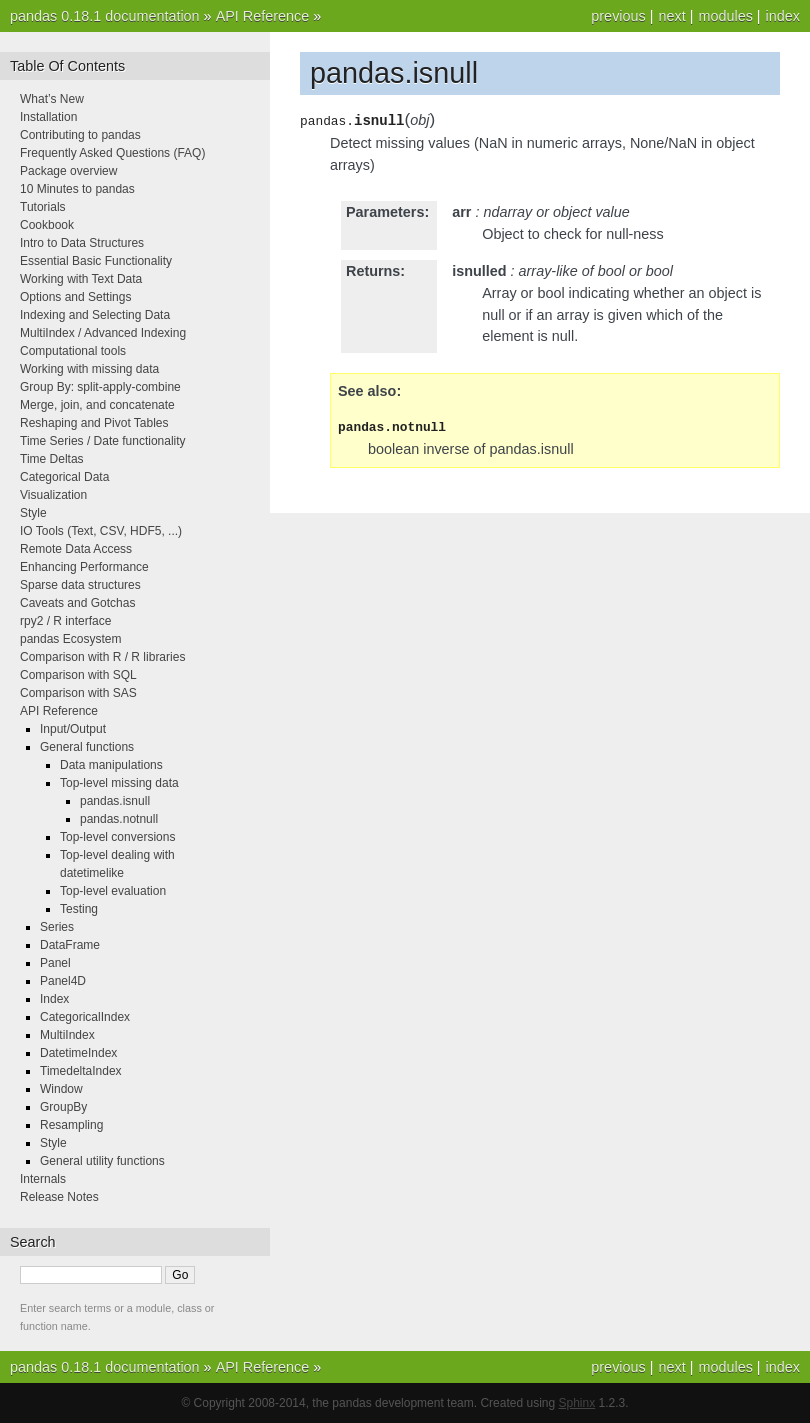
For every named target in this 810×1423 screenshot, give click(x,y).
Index (54, 999)
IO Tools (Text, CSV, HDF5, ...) (101, 531)
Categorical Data (64, 477)
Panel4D (63, 981)
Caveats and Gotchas (77, 603)
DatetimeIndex (78, 1053)
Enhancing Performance (84, 567)
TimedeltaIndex (81, 1071)
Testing (79, 909)
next (671, 16)
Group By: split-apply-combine (100, 387)
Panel (55, 963)
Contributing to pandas (80, 135)
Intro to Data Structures (82, 243)
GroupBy (63, 1107)
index (783, 16)
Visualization (53, 495)
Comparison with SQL (78, 675)
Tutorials (43, 207)
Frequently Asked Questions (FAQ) (112, 153)
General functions (87, 747)
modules (725, 16)
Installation (48, 117)
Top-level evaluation (113, 891)
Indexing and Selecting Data (95, 315)
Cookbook (47, 225)
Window (61, 1089)
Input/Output (73, 729)
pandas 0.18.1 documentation (105, 16)
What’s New (52, 99)
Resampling (71, 1125)
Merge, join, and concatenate (97, 405)
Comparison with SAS (78, 693)
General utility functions (102, 1161)
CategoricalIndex (85, 1017)
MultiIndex (67, 1035)
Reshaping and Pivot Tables (94, 423)
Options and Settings (75, 297)
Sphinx (577, 1403)
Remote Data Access (76, 549)
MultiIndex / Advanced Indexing (103, 333)
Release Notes (59, 1197)
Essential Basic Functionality (96, 261)
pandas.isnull (115, 801)
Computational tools (73, 351)
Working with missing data (89, 369)
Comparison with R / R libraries (102, 657)
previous (618, 16)
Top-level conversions (117, 837)
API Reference (263, 16)
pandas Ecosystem (70, 639)
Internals (43, 1179)
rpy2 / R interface (65, 621)
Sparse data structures (80, 585)
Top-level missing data (119, 783)
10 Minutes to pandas (77, 189)
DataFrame (70, 945)
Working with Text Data (81, 279)
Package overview (68, 171)
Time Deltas (52, 459)
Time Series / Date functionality (103, 441)
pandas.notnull (119, 819)
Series (57, 927)
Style (33, 513)
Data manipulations (111, 765)
